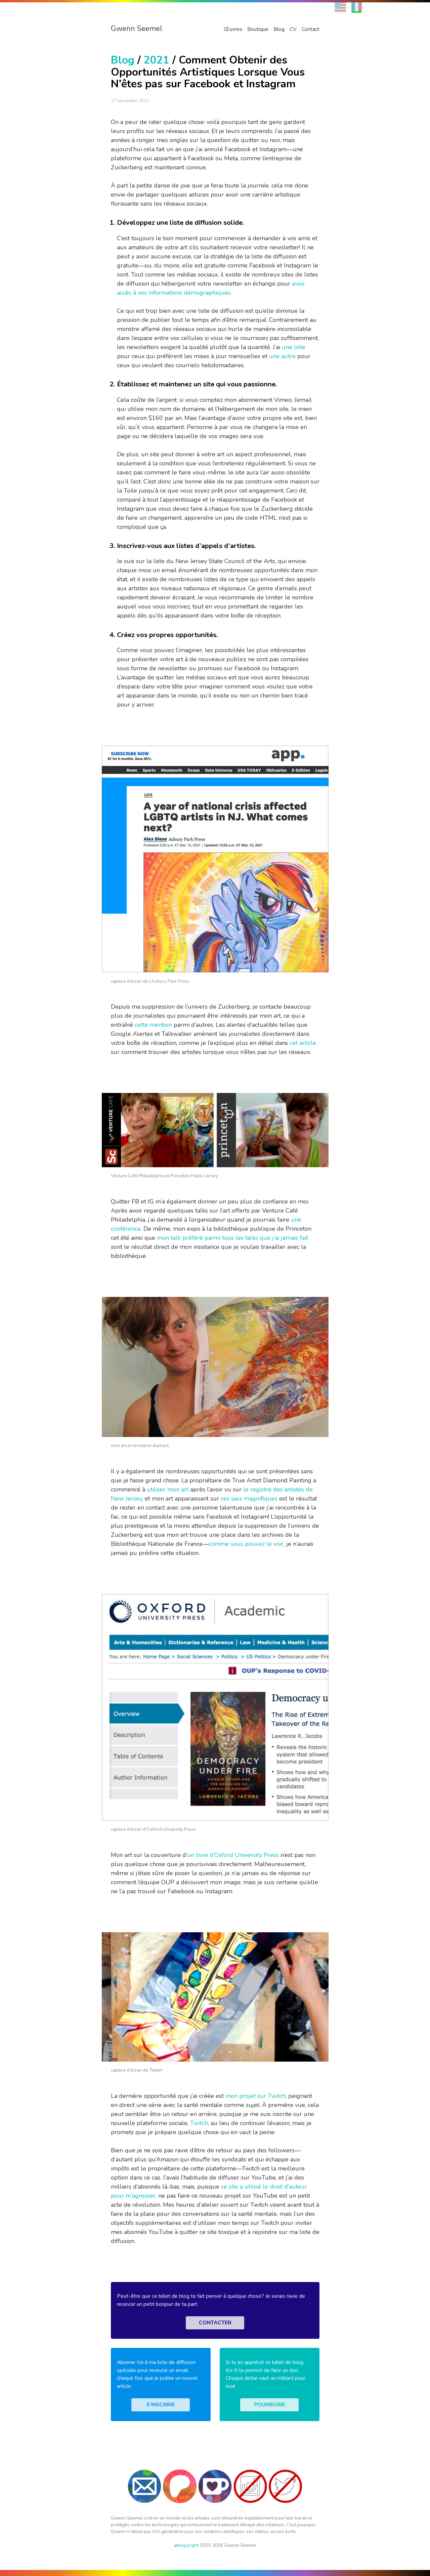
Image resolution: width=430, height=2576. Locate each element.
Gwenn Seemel (136, 29)
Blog (279, 29)
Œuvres (233, 29)
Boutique (257, 29)
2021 (156, 60)
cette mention (153, 1025)
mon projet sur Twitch (255, 2096)
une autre (282, 356)
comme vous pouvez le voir (246, 1544)
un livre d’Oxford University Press (233, 1855)
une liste (293, 347)
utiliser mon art (167, 1489)
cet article (303, 1043)
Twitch (199, 2123)
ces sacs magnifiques (249, 1498)
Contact (310, 29)
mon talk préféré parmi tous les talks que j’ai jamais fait (232, 1238)
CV (293, 29)
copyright (186, 2545)
